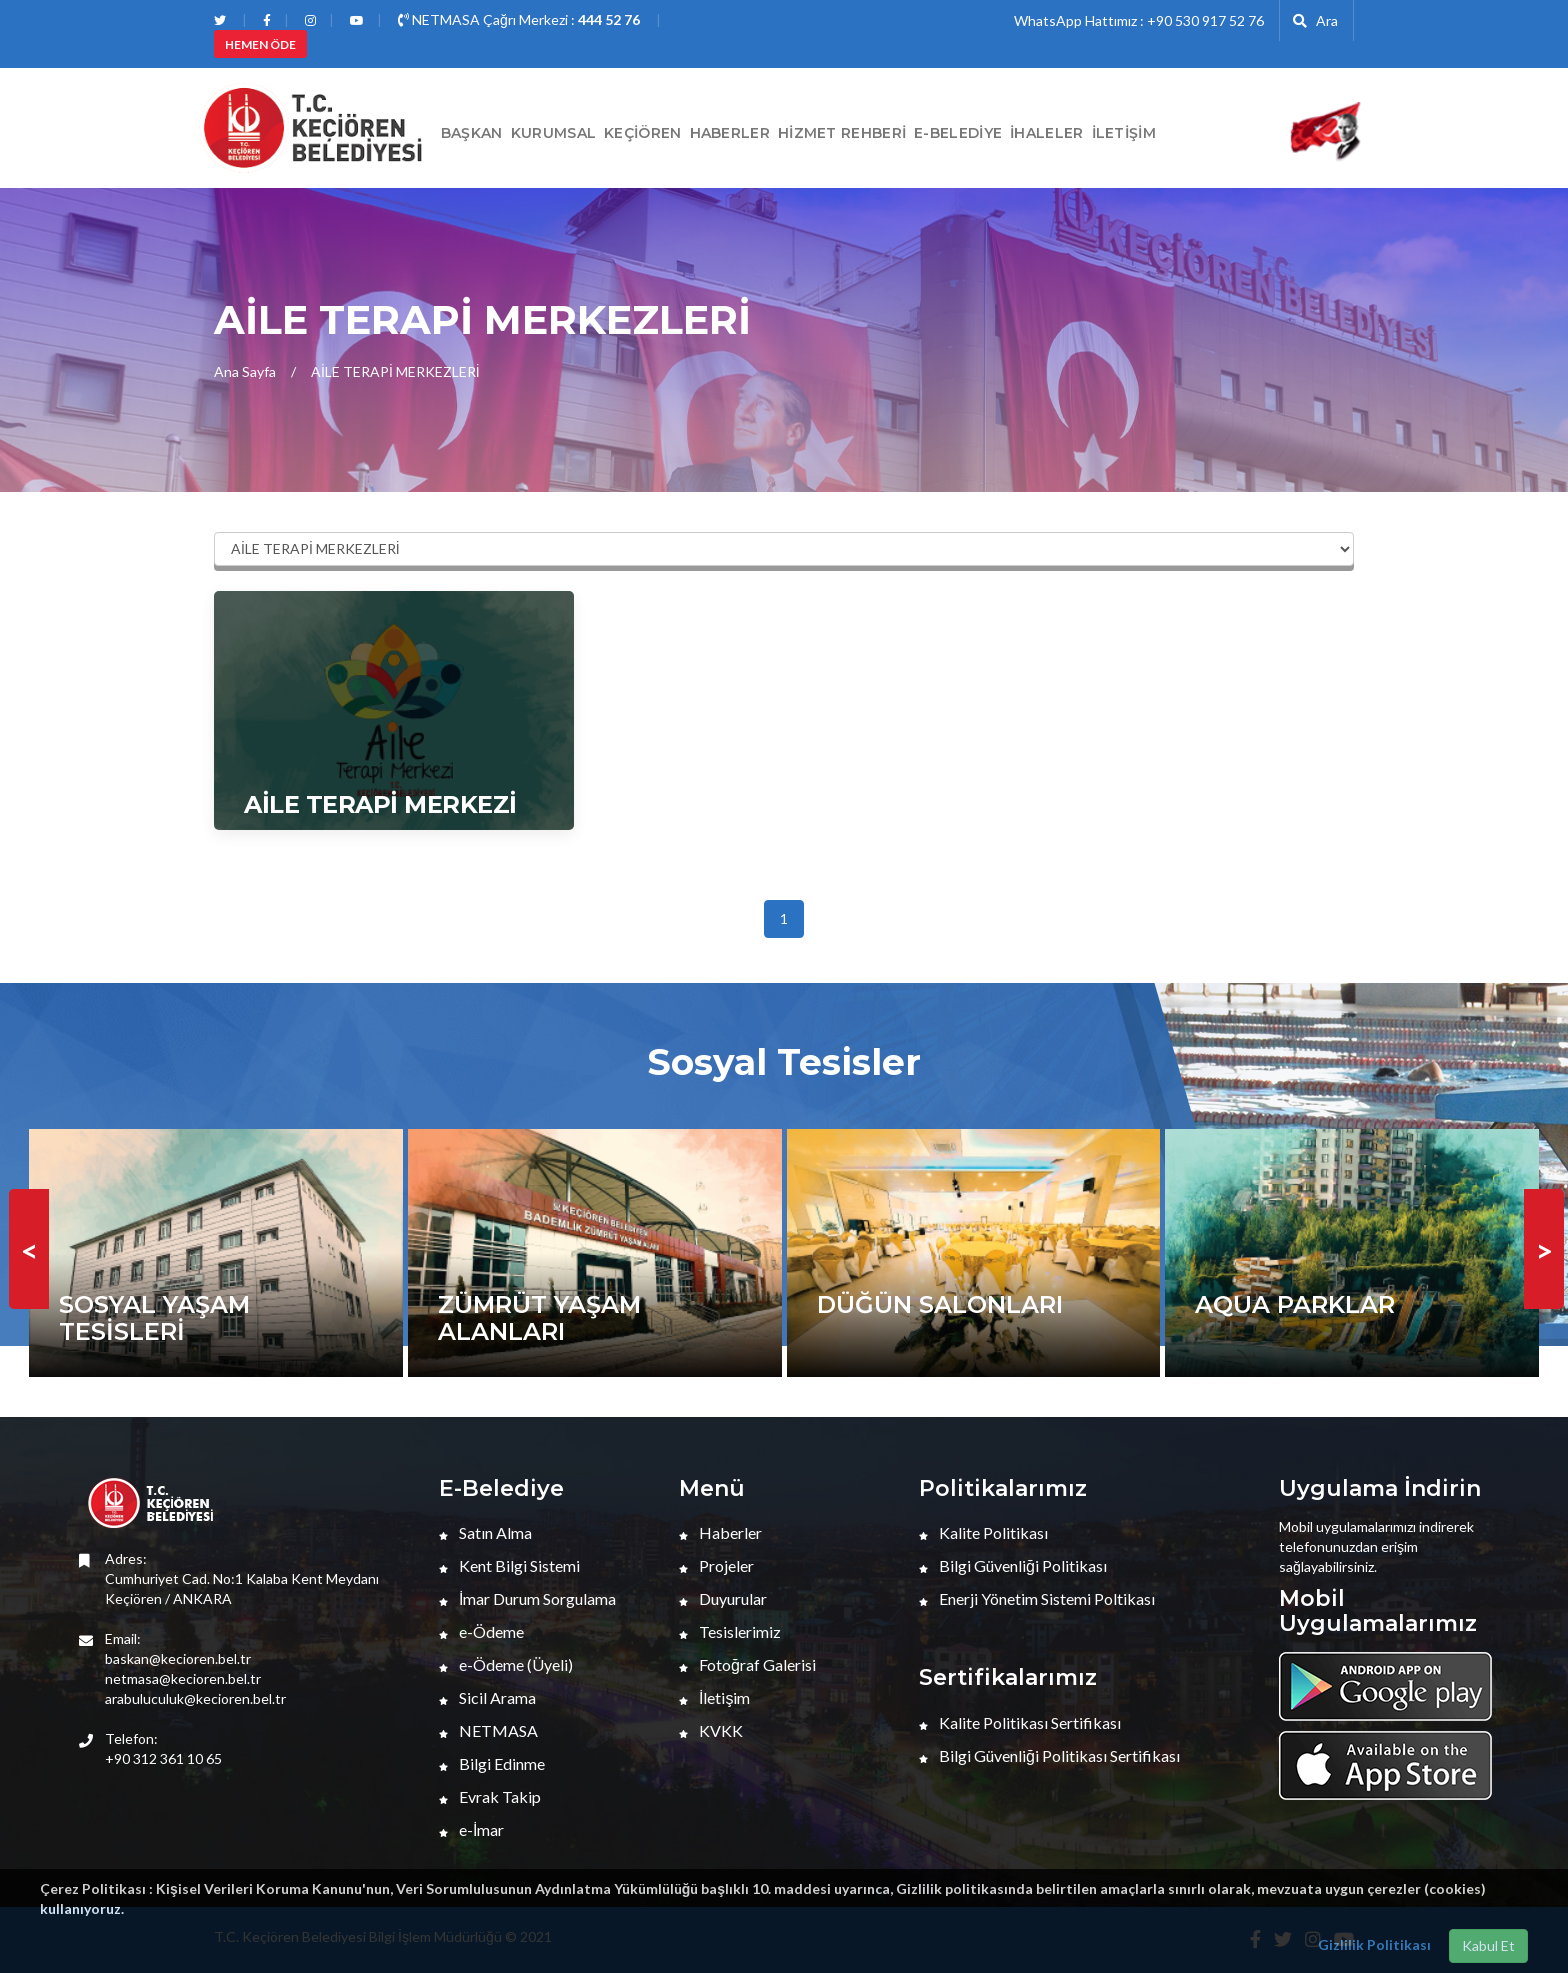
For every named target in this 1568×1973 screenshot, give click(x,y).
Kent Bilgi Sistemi (509, 1565)
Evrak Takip (490, 1796)
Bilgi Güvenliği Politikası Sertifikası (1049, 1755)
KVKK (711, 1730)
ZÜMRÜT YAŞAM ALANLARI (539, 1317)
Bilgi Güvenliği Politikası (1013, 1565)
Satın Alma (485, 1532)
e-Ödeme (481, 1631)
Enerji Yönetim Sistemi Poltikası (1037, 1598)
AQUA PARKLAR (1295, 1304)
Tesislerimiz (730, 1631)
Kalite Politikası (983, 1532)
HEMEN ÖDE (260, 44)
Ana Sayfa (245, 371)
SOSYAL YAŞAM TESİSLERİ (154, 1317)
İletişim (1124, 133)
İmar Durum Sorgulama (527, 1598)
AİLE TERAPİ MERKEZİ (380, 804)
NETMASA (488, 1730)
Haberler (720, 1532)
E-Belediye (958, 133)
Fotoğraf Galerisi (747, 1664)
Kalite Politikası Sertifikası (1020, 1722)
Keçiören (642, 133)
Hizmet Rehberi (842, 133)
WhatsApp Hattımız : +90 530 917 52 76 (1139, 20)
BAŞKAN (472, 133)
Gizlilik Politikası (1374, 1944)
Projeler (716, 1565)
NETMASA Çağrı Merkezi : (519, 19)
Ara (1315, 20)
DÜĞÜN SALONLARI (940, 1304)
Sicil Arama (487, 1697)
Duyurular (723, 1598)
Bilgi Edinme (492, 1763)
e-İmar (471, 1829)
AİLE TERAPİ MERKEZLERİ (395, 371)
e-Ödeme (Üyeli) (506, 1664)
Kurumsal (553, 133)
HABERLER (730, 133)
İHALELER (1046, 133)
